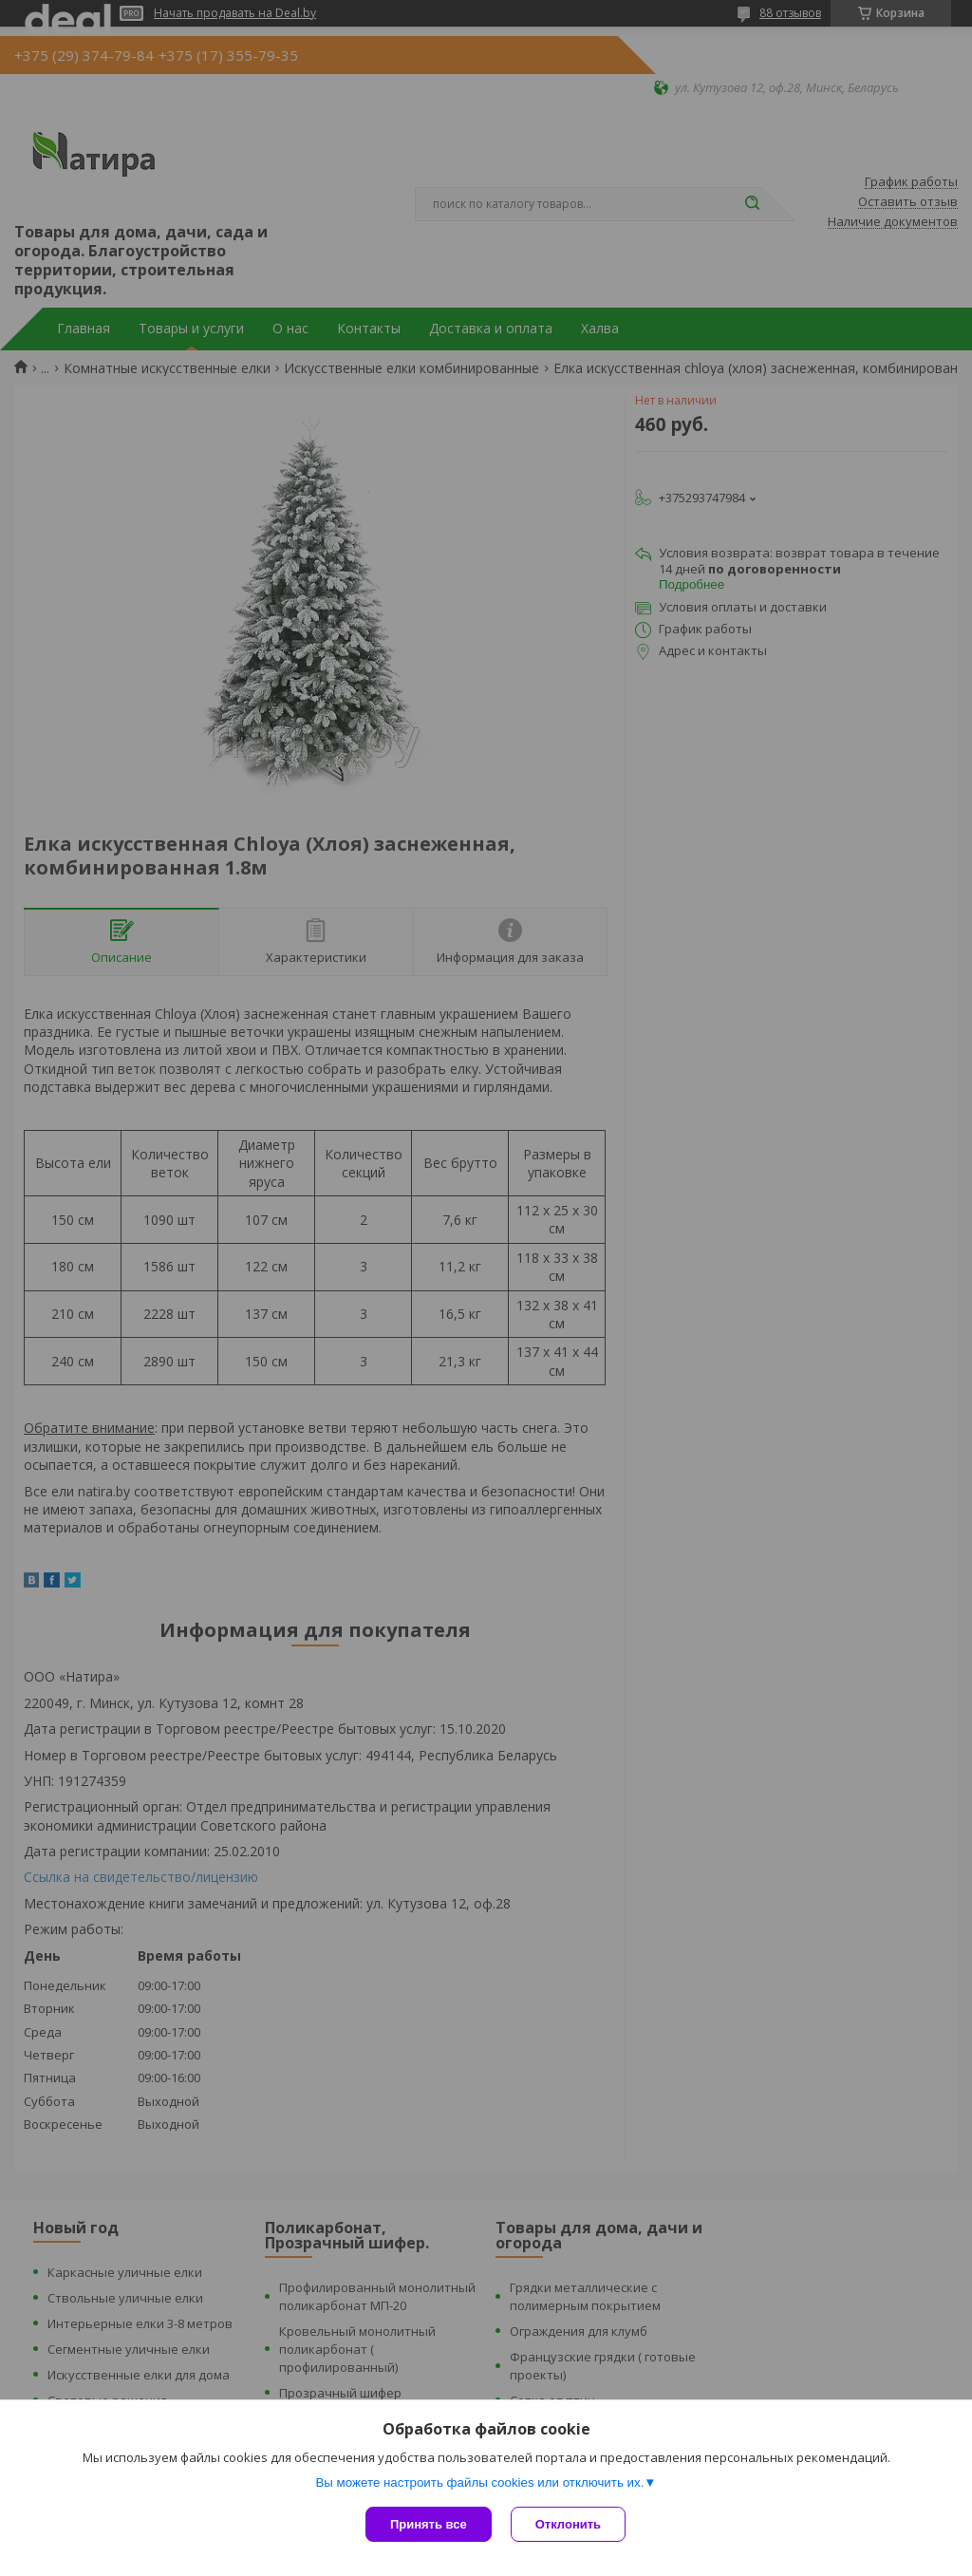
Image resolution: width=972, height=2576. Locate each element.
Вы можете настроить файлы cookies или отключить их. (479, 2482)
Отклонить (568, 2524)
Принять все (428, 2524)
